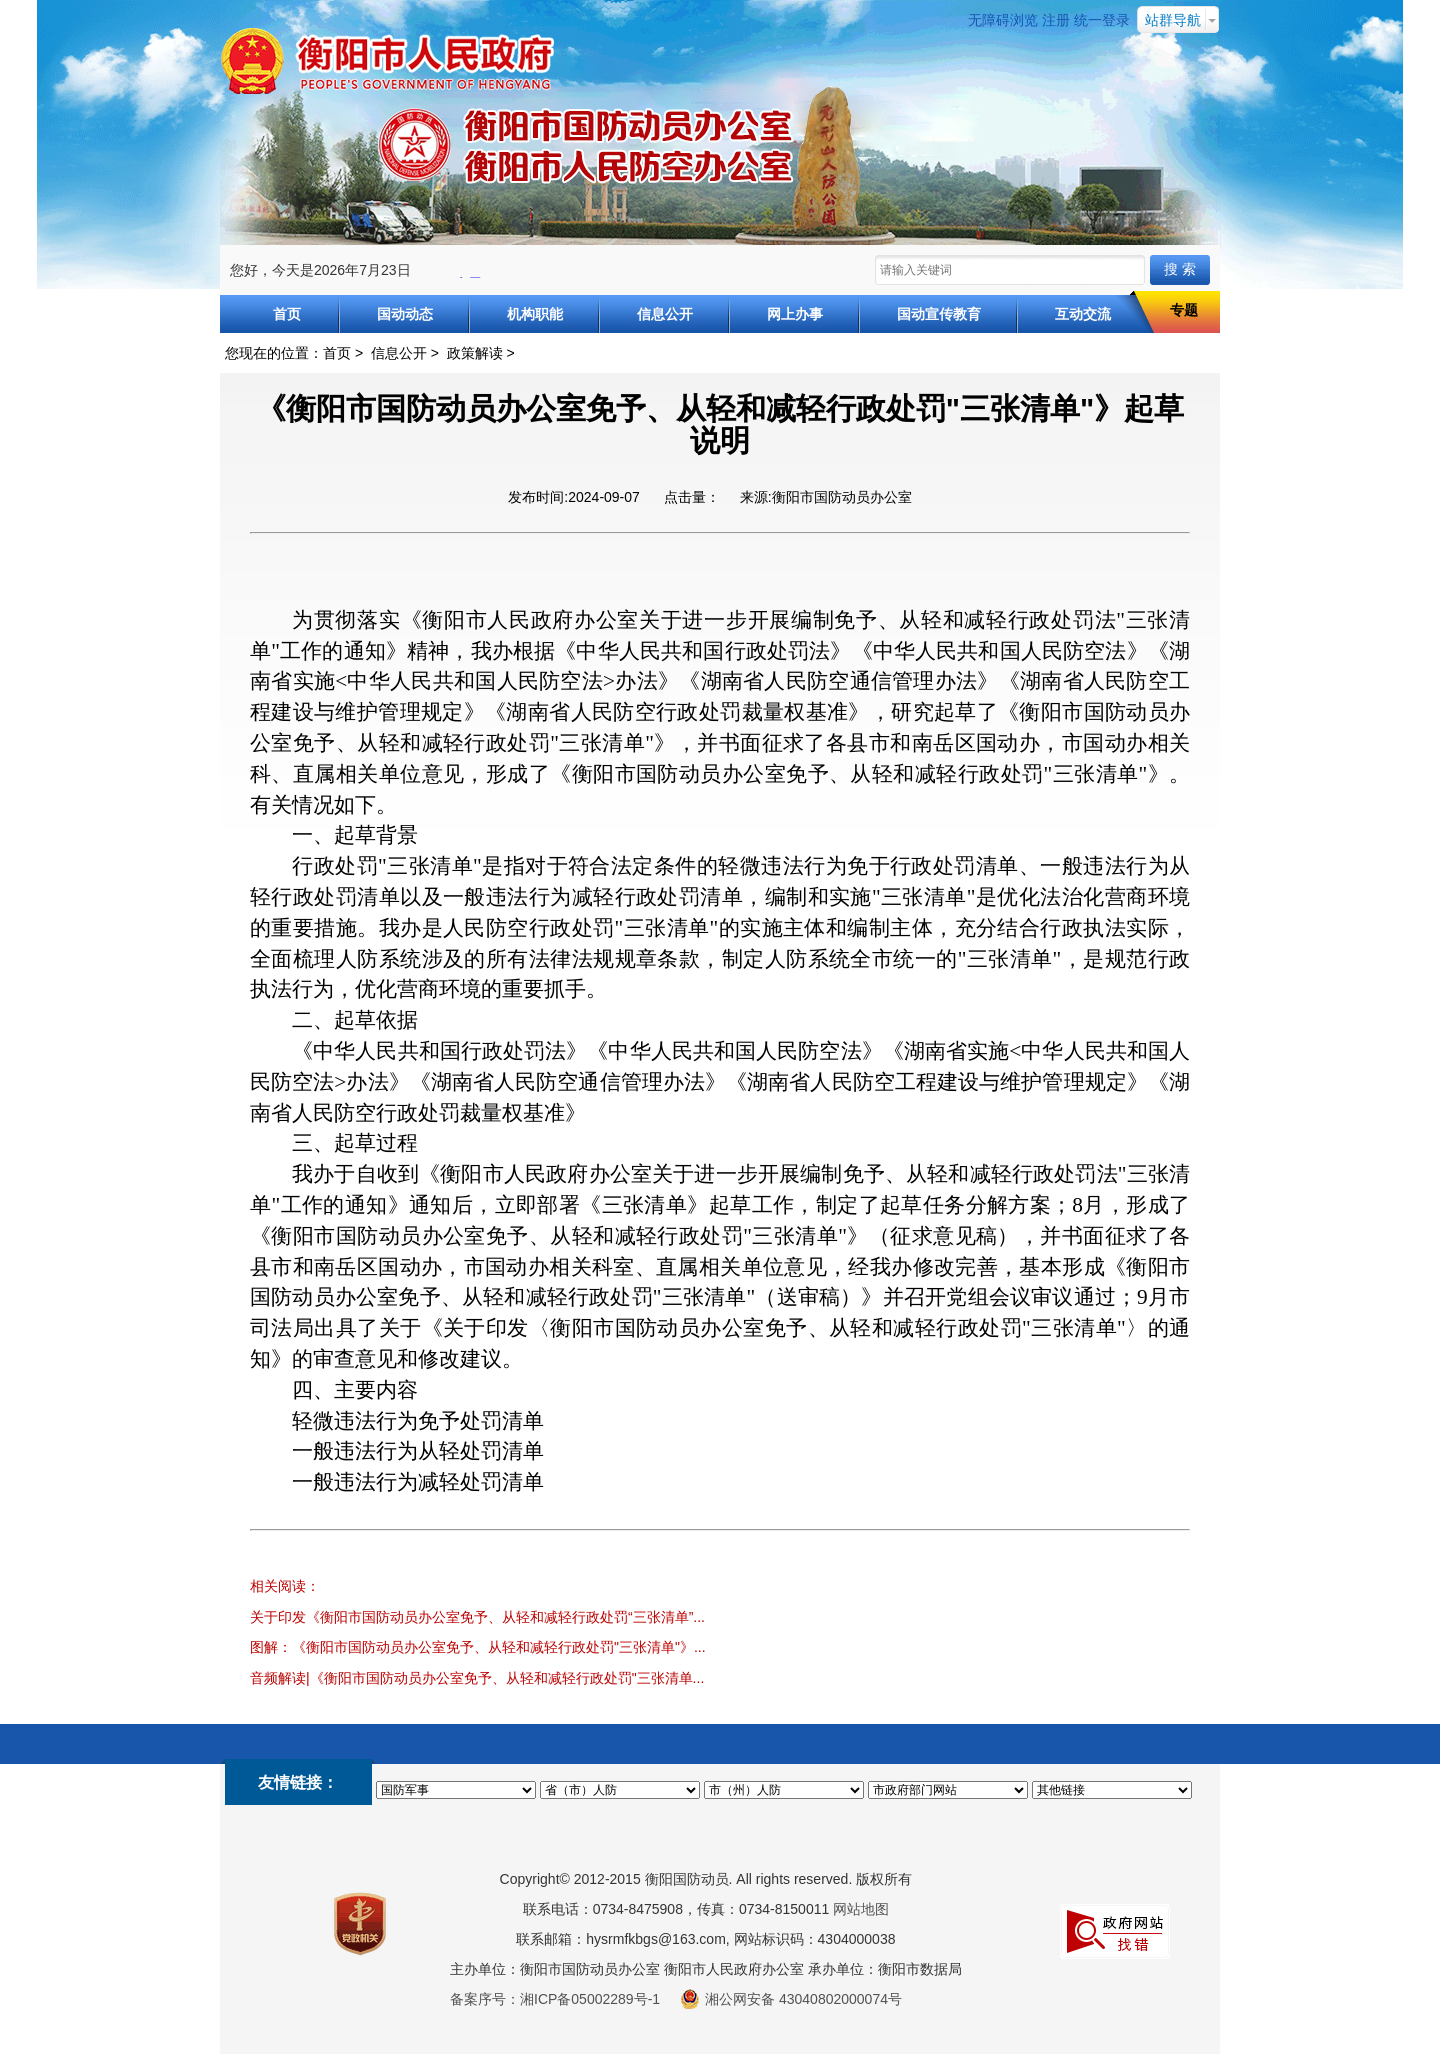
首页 (287, 314)
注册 (1056, 20)
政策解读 (475, 353)
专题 (1184, 310)
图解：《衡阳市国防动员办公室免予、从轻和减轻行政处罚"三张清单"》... (478, 1647)
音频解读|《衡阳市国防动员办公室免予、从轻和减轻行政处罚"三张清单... (477, 1678)
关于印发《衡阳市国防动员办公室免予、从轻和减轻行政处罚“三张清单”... (477, 1617)
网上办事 (795, 314)
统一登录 (1102, 20)
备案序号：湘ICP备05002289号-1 (555, 1999)
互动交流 (1083, 314)
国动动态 (405, 314)
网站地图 (861, 1909)
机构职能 (535, 314)
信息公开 (665, 314)
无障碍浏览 (1003, 20)
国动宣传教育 (939, 314)
